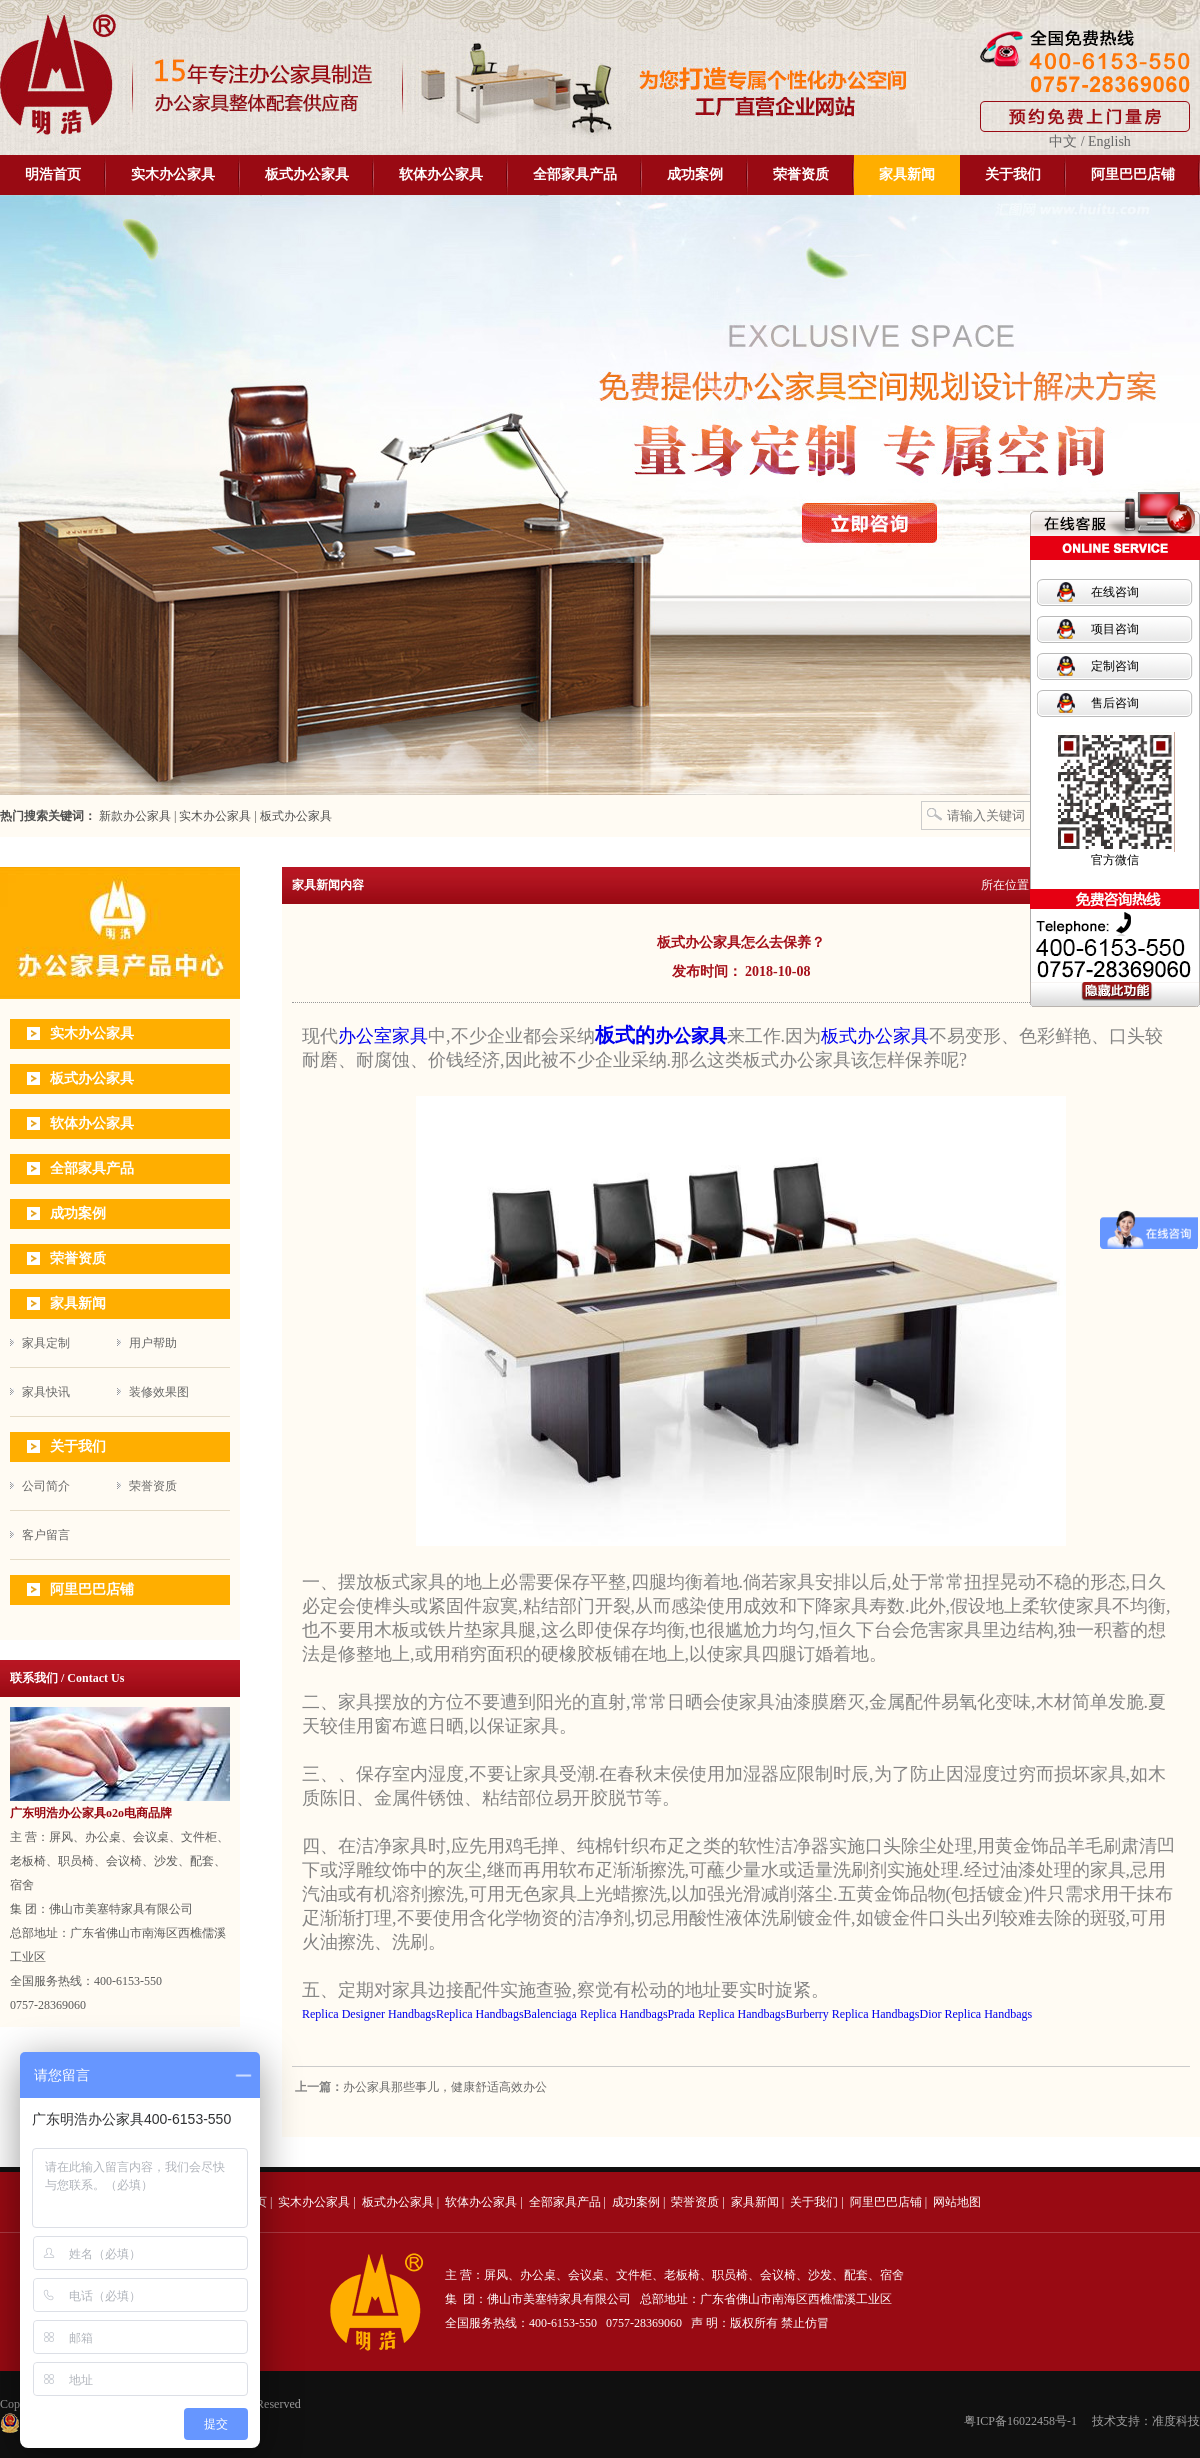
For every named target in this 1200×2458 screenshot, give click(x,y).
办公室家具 (383, 1036)
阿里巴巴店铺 (1133, 174)
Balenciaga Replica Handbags (596, 2014)
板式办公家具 (307, 174)
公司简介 (46, 1486)
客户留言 (46, 1535)
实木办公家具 (173, 174)
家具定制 (46, 1343)
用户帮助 (153, 1343)
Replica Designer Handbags (369, 2014)
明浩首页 (53, 174)
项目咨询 (1115, 629)
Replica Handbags (480, 2014)
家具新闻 (907, 174)
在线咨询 (1115, 592)
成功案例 (695, 174)
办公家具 (691, 1036)
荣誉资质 (801, 174)
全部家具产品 (575, 174)
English (1109, 141)
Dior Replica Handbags (976, 2014)
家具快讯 (46, 1392)
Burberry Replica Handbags (853, 2014)
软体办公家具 (441, 174)
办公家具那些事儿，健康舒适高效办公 (445, 2087)
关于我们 (1013, 174)
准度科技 (1176, 2421)
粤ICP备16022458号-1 (1020, 2421)
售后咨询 (1115, 703)
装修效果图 (159, 1392)
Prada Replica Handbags (727, 2014)
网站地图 (957, 2202)
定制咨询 (1115, 666)
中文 (1063, 141)
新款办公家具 (133, 816)
